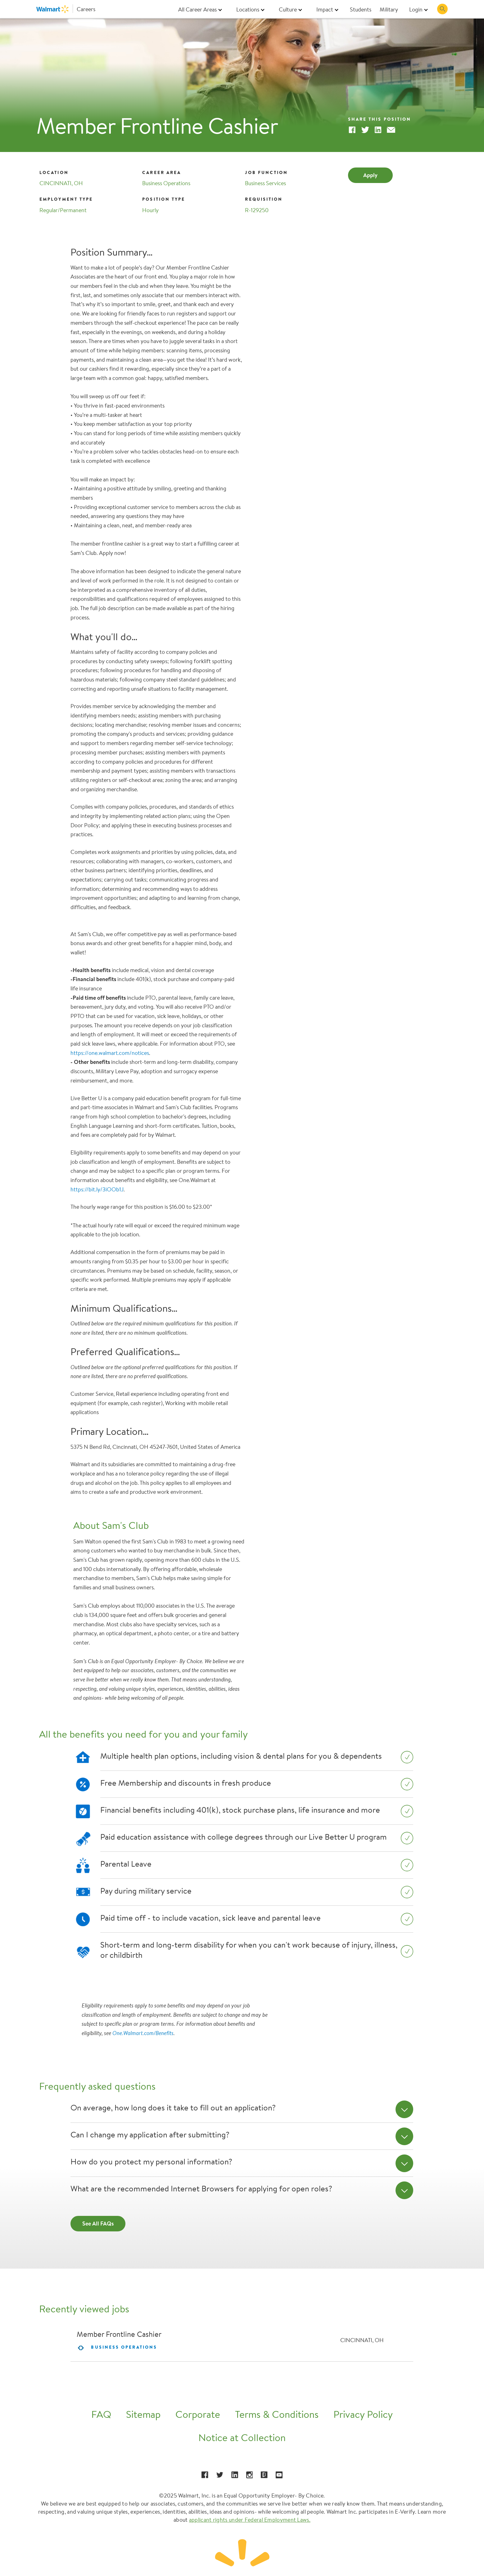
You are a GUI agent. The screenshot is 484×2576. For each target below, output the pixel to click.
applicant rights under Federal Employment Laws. (249, 2520)
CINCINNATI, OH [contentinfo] (362, 2340)
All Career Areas (197, 9)
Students (360, 9)
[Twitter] (365, 130)
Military (389, 9)
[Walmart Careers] (65, 9)
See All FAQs (98, 2223)
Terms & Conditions (277, 2414)
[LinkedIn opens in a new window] (234, 2475)
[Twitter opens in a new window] (219, 2475)
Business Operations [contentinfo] (124, 2347)
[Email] (391, 130)
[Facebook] (352, 130)
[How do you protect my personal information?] (405, 2163)
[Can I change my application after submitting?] (405, 2136)
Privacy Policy (363, 2414)
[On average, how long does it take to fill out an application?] (405, 2109)
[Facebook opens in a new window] (204, 2475)
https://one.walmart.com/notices (109, 1053)
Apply (370, 175)
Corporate (197, 2414)
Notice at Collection (242, 2437)
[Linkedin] (378, 130)
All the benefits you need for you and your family (143, 1734)
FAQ (101, 2414)
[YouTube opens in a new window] (279, 2475)
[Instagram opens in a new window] (249, 2475)
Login (416, 9)
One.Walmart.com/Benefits (143, 2033)
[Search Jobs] (442, 9)
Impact (324, 9)
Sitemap (143, 2414)
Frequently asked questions (97, 2086)
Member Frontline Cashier (119, 2334)
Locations (247, 9)
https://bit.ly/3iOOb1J (97, 1189)
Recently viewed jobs (84, 2309)
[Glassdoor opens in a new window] (264, 2475)
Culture (288, 9)
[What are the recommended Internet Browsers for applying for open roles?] (405, 2190)
